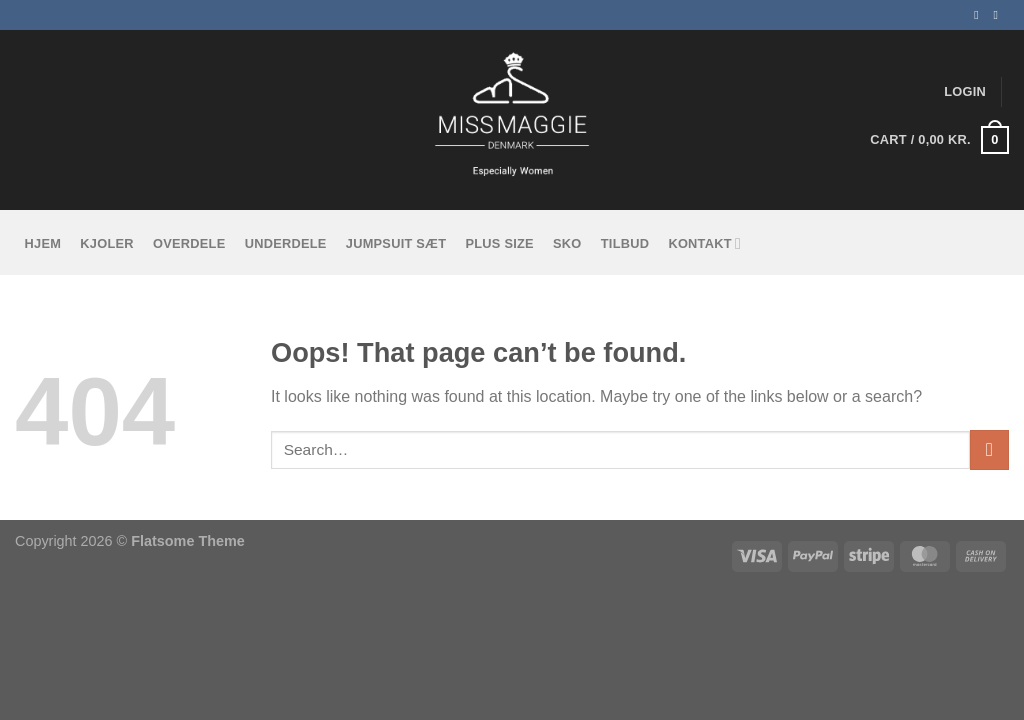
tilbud (625, 243)
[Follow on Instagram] (999, 15)
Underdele (286, 243)
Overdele (189, 243)
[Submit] (989, 449)
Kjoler (106, 243)
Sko (567, 243)
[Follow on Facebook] (980, 15)
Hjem (43, 243)
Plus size (499, 243)
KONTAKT (704, 243)
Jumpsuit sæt (396, 243)
